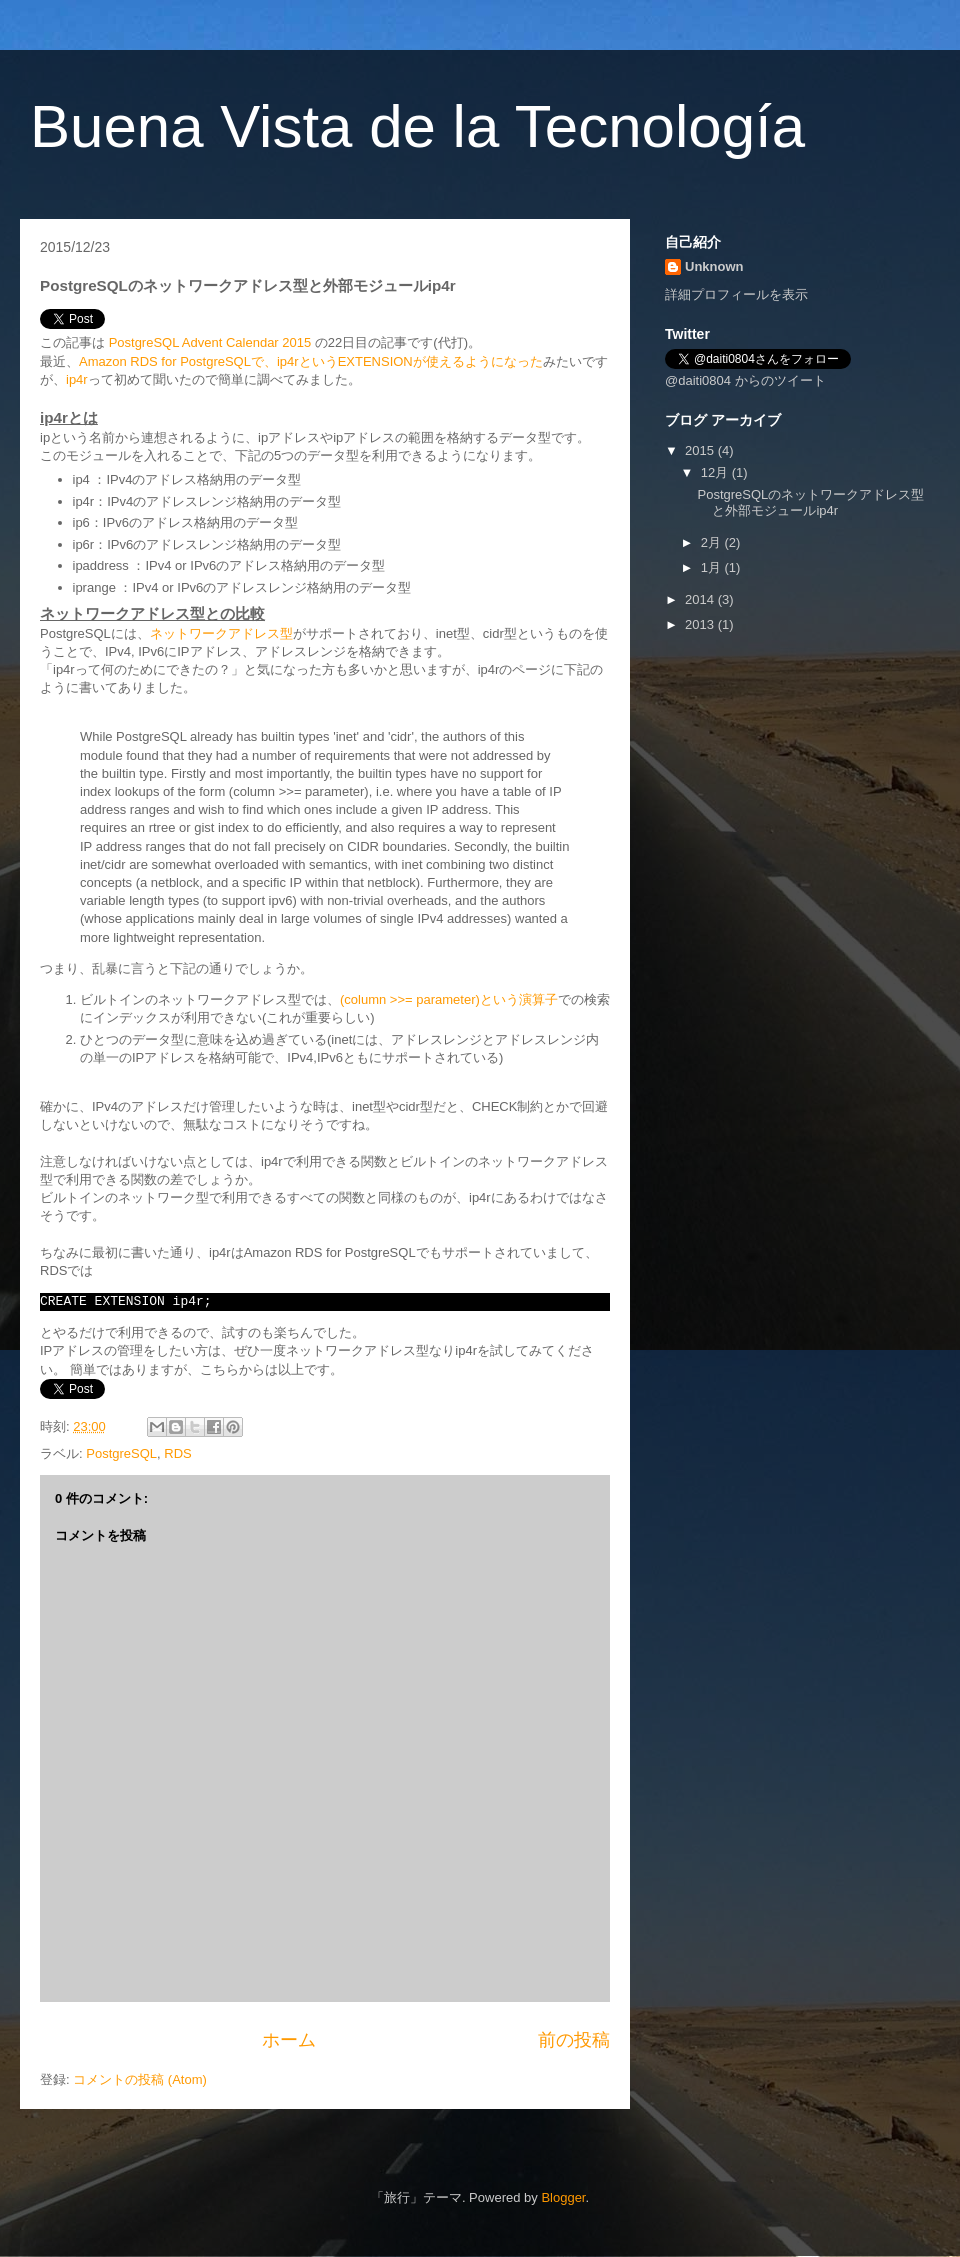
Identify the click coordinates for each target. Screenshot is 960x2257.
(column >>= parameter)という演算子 (449, 999)
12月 (716, 472)
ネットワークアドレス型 (221, 633)
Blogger (563, 2197)
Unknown (714, 266)
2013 (701, 624)
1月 (713, 567)
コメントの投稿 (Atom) (140, 2079)
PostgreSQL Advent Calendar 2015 (210, 342)
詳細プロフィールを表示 (736, 294)
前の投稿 (574, 2040)
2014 (701, 599)
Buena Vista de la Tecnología (417, 126)
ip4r (77, 379)
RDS (177, 1453)
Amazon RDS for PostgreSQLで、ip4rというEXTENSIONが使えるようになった (311, 361)
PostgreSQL (121, 1453)
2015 (701, 450)
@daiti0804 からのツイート (745, 380)
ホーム (289, 2040)
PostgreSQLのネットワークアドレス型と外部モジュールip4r (810, 502)
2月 (713, 542)
